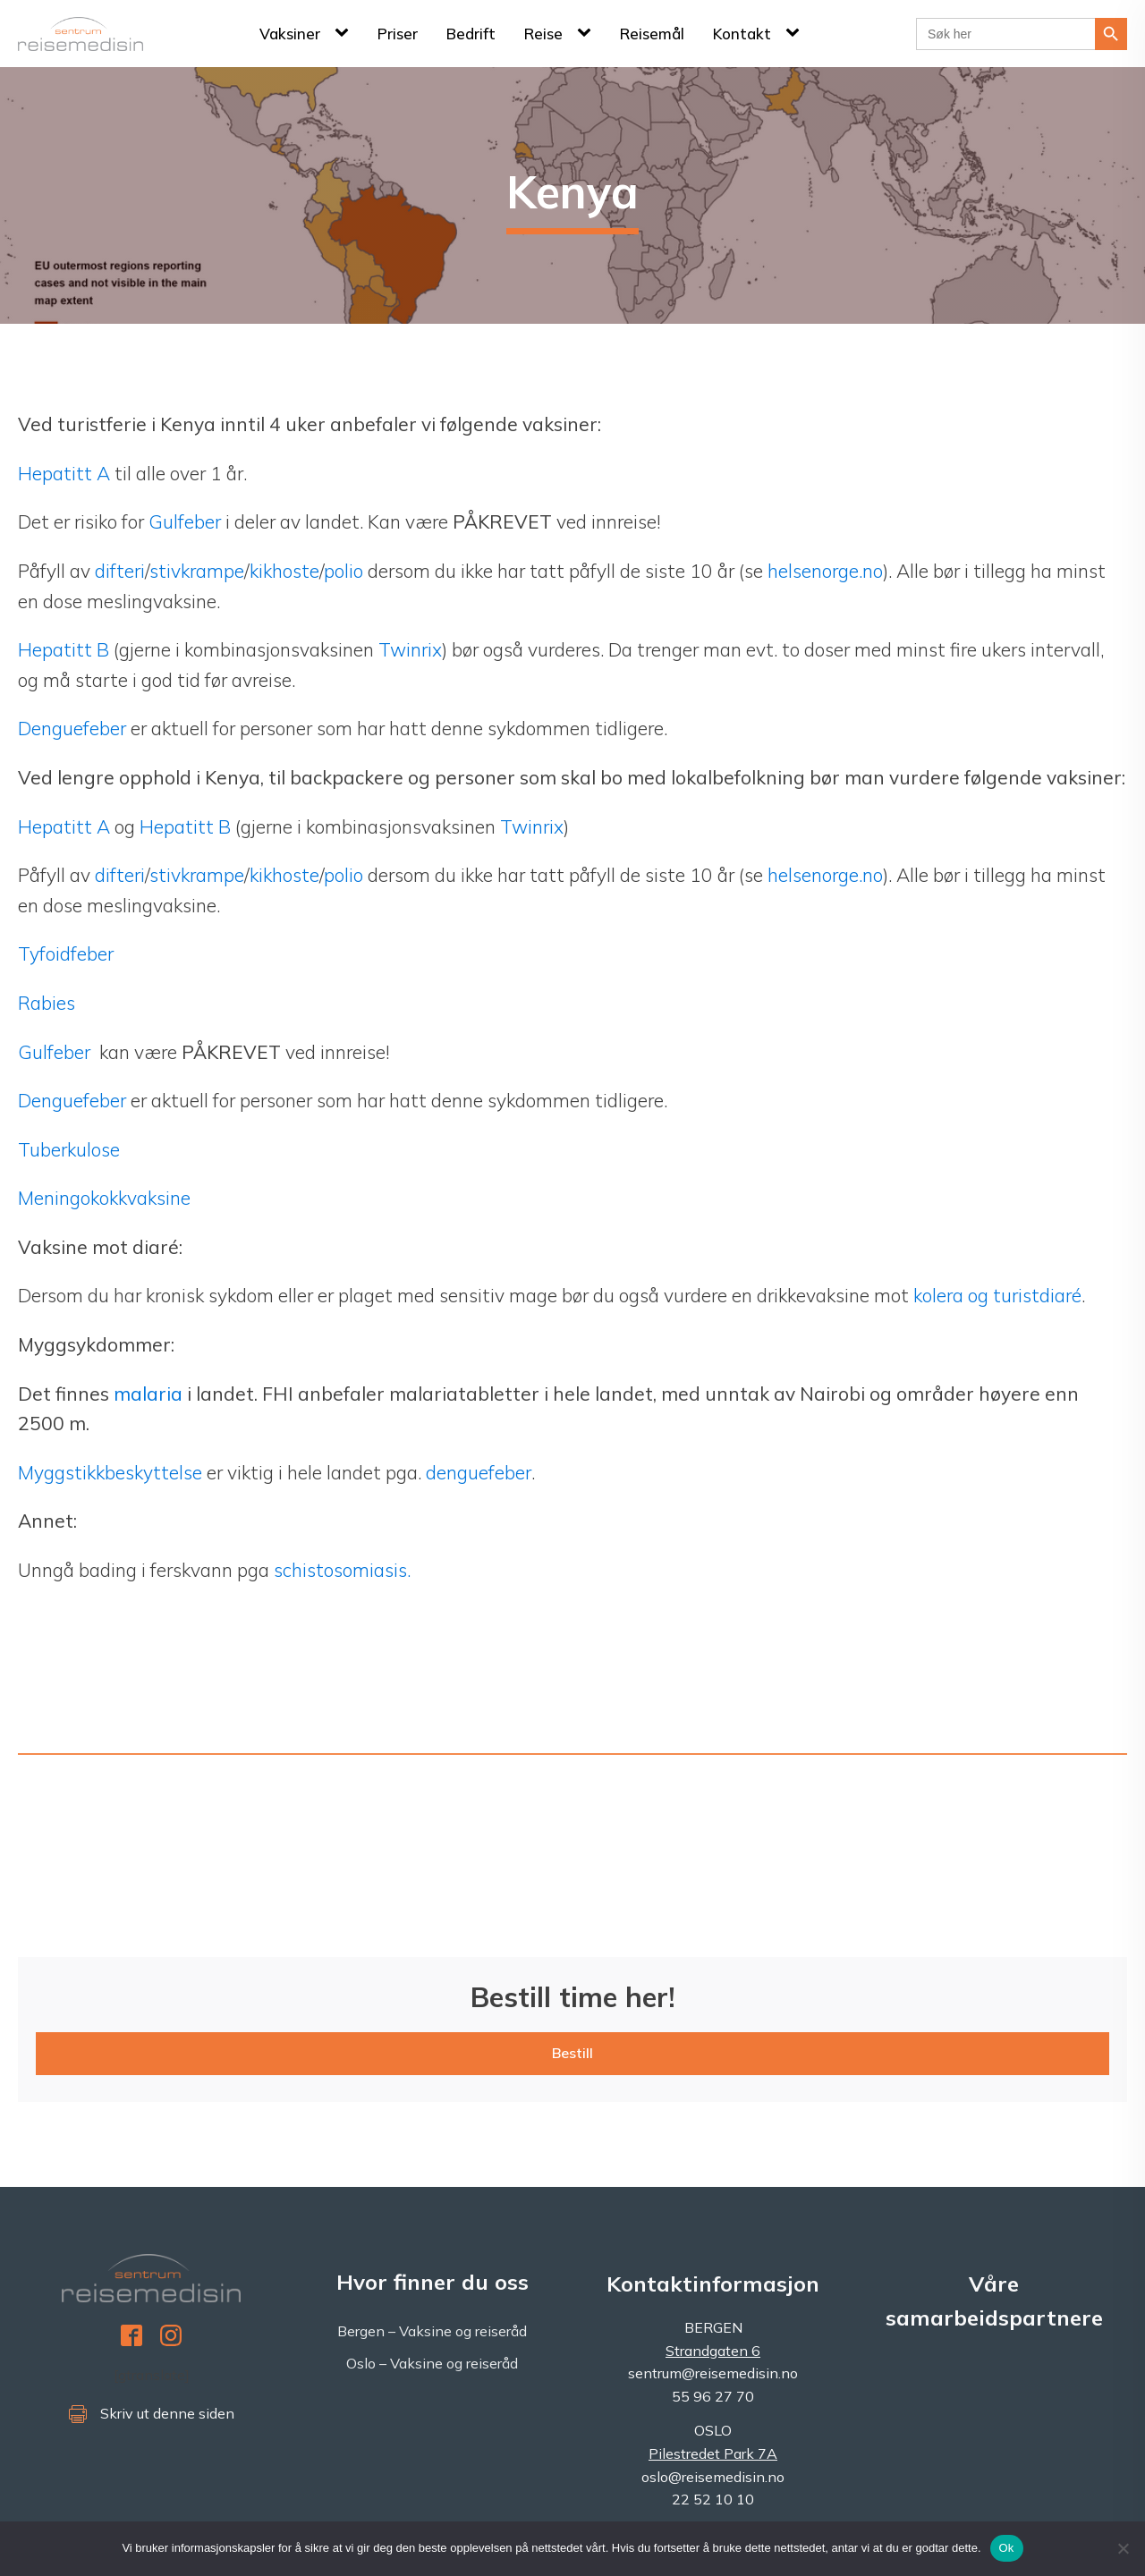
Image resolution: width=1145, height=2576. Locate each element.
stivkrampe (196, 570)
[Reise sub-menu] (587, 33)
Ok (1006, 2548)
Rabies (46, 1002)
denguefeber (478, 1472)
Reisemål (652, 33)
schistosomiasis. (342, 1569)
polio (343, 570)
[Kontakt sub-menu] (796, 33)
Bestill (572, 2053)
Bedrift (471, 33)
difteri (120, 570)
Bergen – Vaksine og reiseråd (432, 2331)
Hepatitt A (66, 473)
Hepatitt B (63, 649)
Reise (543, 33)
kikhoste (284, 570)
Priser (397, 33)
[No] (1123, 2548)
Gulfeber (186, 521)
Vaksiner (289, 33)
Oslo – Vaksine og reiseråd (432, 2363)
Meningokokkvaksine (104, 1197)
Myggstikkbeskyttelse (110, 1472)
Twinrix (410, 649)
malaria (148, 1393)
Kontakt (742, 33)
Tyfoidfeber (66, 953)
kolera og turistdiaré (997, 1295)
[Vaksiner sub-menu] (345, 33)
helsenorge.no (825, 570)
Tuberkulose (69, 1149)
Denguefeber (72, 728)
